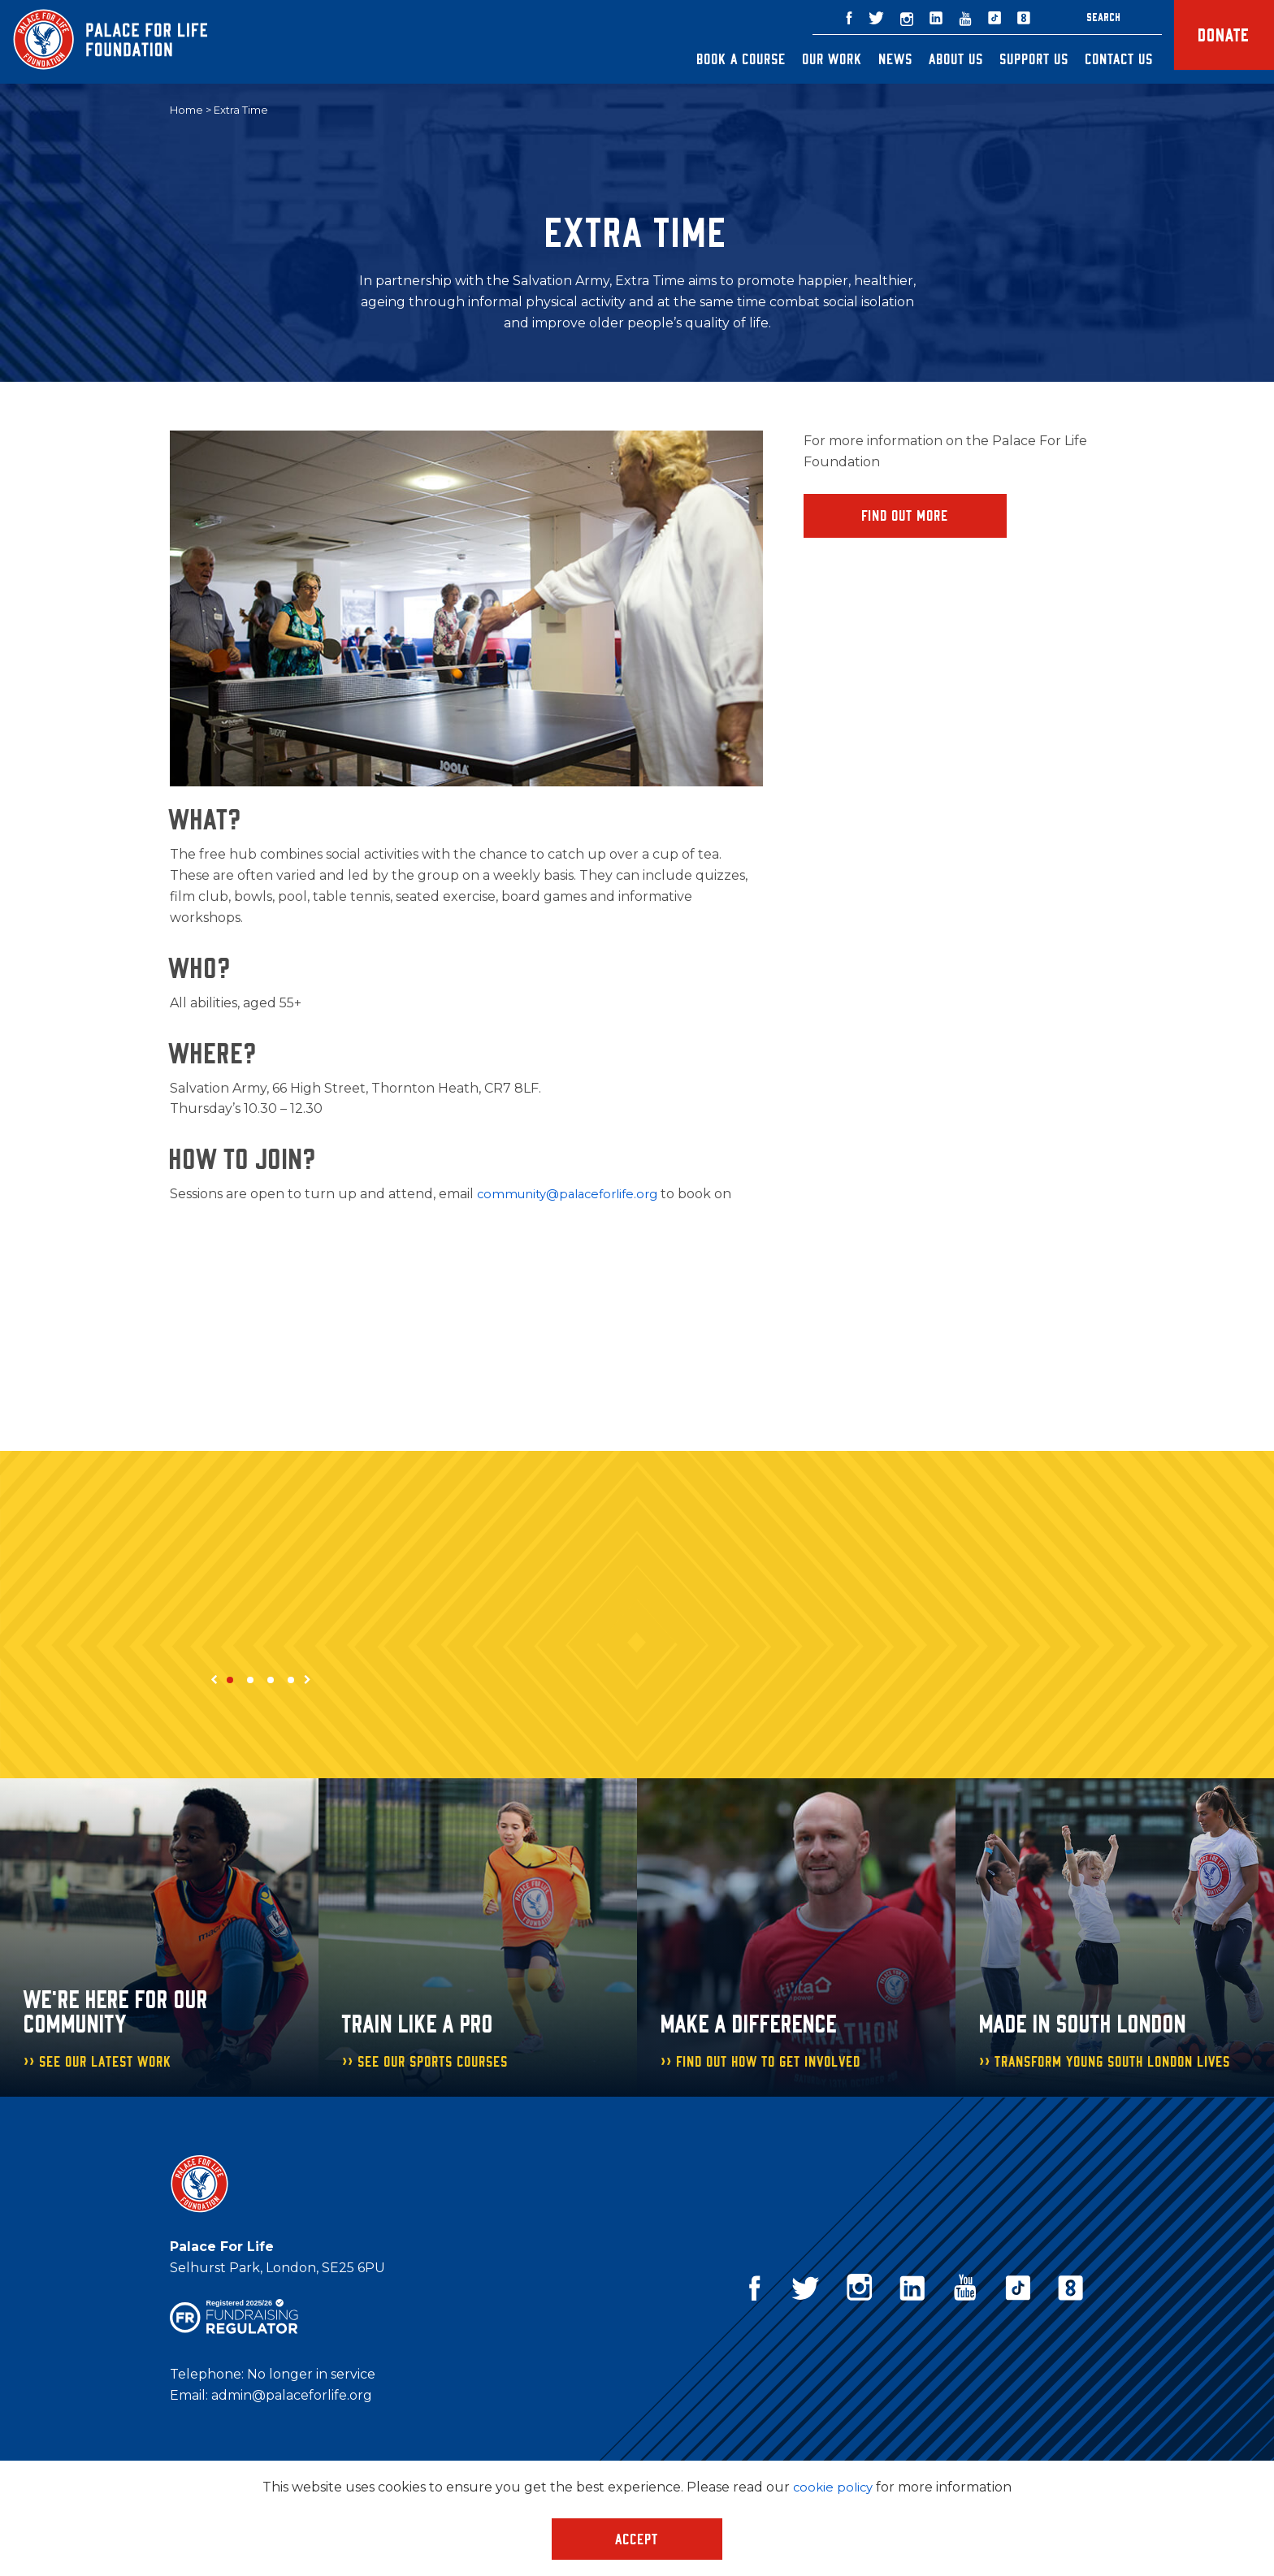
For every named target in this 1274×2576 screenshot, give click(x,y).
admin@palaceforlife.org (291, 2396)
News (872, 58)
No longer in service (311, 2375)
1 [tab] (230, 1681)
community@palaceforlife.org (574, 1194)
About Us (932, 58)
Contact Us (1095, 58)
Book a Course (717, 58)
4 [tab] (291, 1681)
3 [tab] (270, 1681)
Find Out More (905, 517)
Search (1080, 17)
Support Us (1010, 58)
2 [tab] (250, 1681)
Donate (1211, 42)
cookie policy (833, 2487)
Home (186, 110)
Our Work (808, 58)
